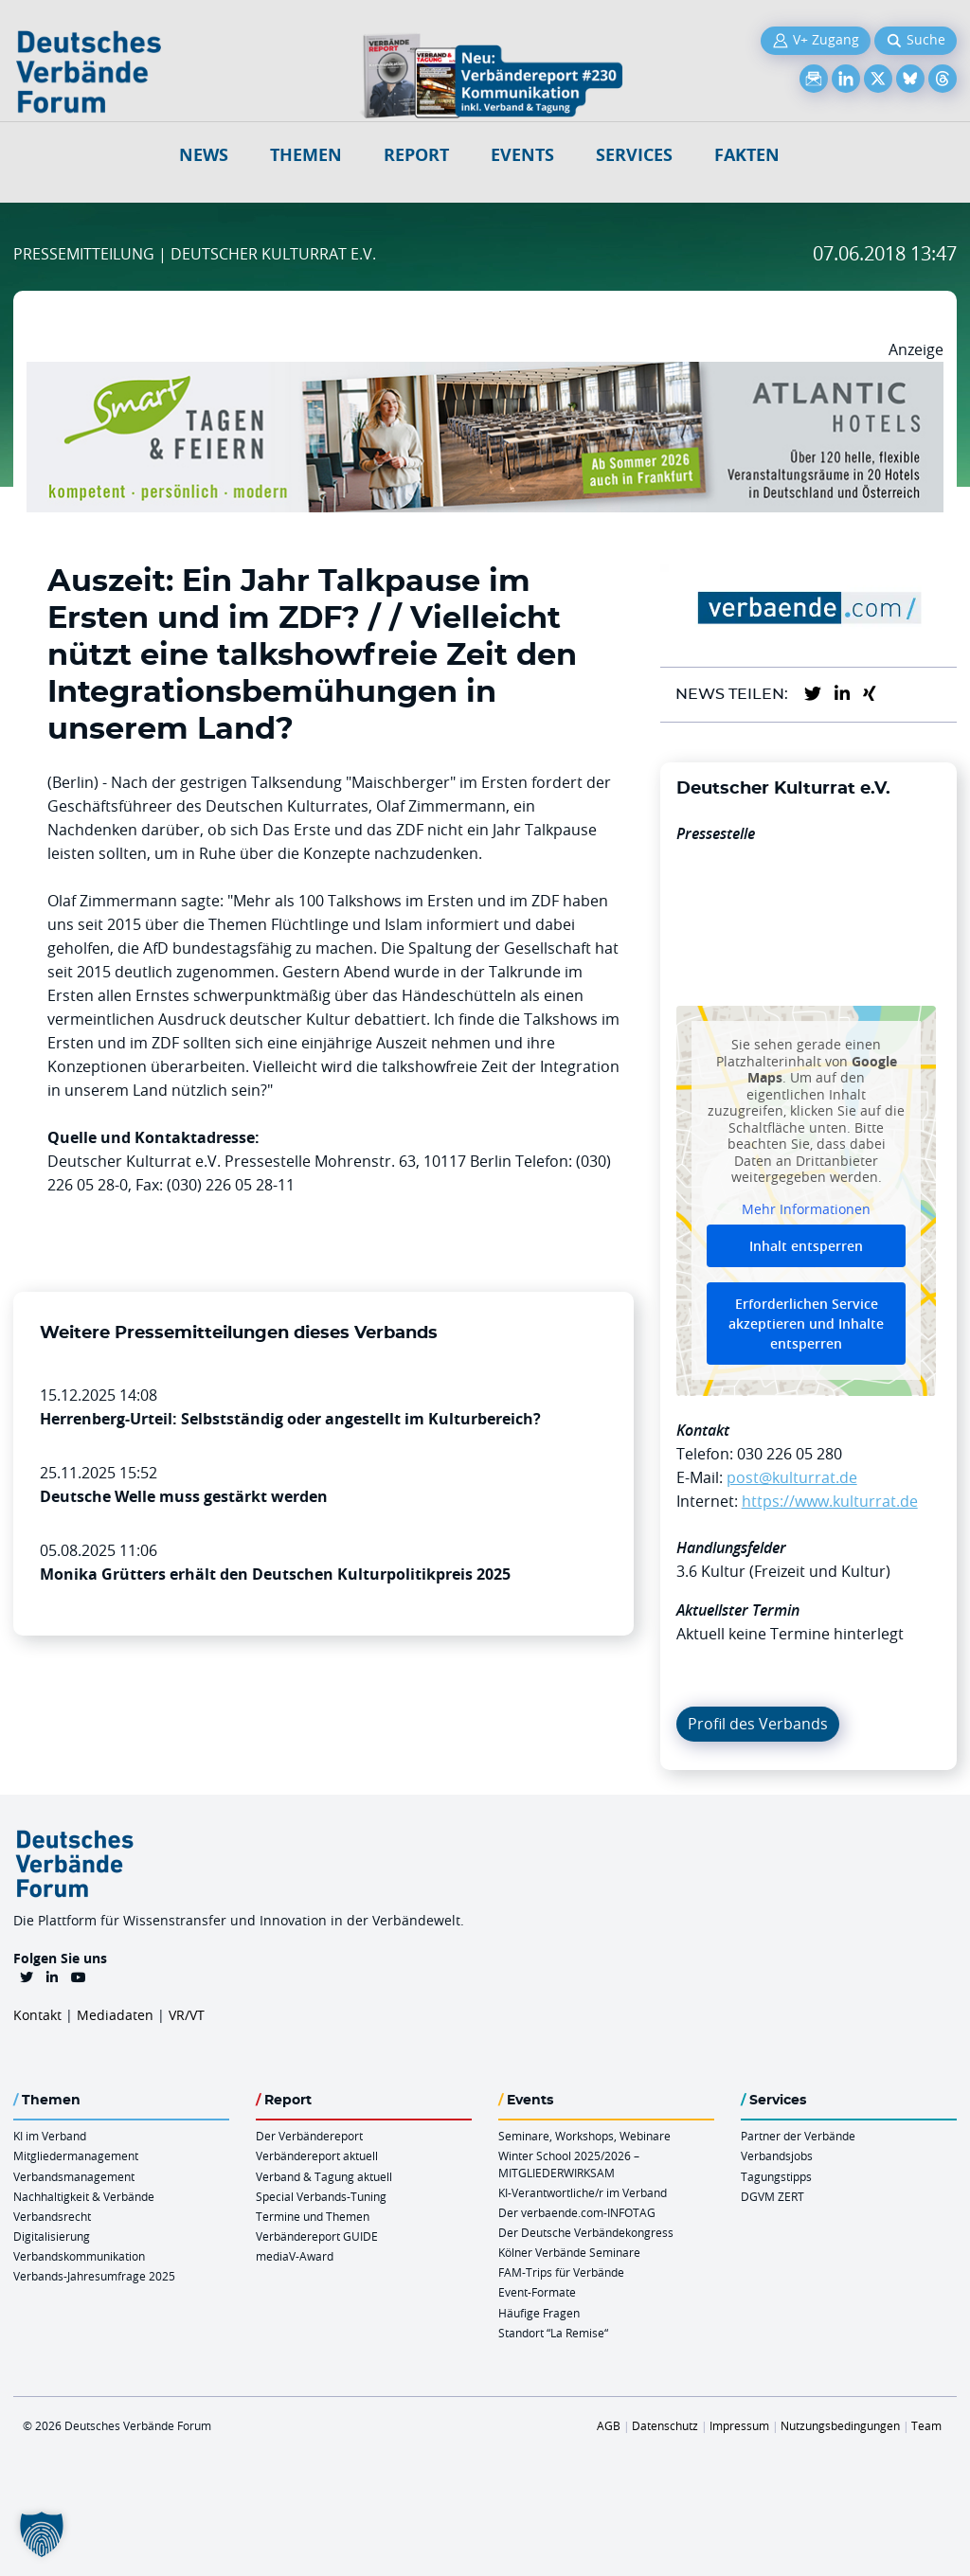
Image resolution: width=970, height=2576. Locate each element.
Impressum (739, 2425)
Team (926, 2425)
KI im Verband (49, 2135)
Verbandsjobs (777, 2155)
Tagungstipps (776, 2176)
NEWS (203, 155)
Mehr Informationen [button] (806, 1209)
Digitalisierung (51, 2236)
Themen (306, 155)
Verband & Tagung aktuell (324, 2176)
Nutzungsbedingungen (840, 2425)
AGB (608, 2425)
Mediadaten (115, 2015)
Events (522, 155)
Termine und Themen (312, 2216)
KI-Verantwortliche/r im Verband (582, 2192)
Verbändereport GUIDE (317, 2236)
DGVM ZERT (772, 2196)
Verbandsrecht (52, 2216)
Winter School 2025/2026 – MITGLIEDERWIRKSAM (568, 2163)
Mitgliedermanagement (75, 2155)
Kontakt (37, 2015)
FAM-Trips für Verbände (561, 2272)
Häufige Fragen (539, 2312)
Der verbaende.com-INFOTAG (577, 2212)
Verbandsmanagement (74, 2176)
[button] (41, 2534)
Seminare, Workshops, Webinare (584, 2135)
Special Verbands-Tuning (321, 2196)
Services (634, 155)
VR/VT (187, 2015)
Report (416, 155)
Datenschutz (665, 2425)
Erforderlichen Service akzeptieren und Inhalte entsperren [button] (806, 1324)
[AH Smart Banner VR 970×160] (485, 373)
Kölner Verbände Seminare (569, 2252)
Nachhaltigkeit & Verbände (83, 2196)
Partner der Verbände (798, 2135)
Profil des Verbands (758, 1723)
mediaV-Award (294, 2255)
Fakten (747, 155)
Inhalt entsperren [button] (806, 1247)
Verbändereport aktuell (317, 2155)
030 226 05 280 (789, 1453)
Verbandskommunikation (79, 2255)
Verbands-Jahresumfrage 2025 (94, 2275)
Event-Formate (537, 2291)
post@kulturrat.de (792, 1477)
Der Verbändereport (309, 2135)
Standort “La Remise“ (553, 2332)
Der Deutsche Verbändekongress (586, 2232)
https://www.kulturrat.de (830, 1501)
